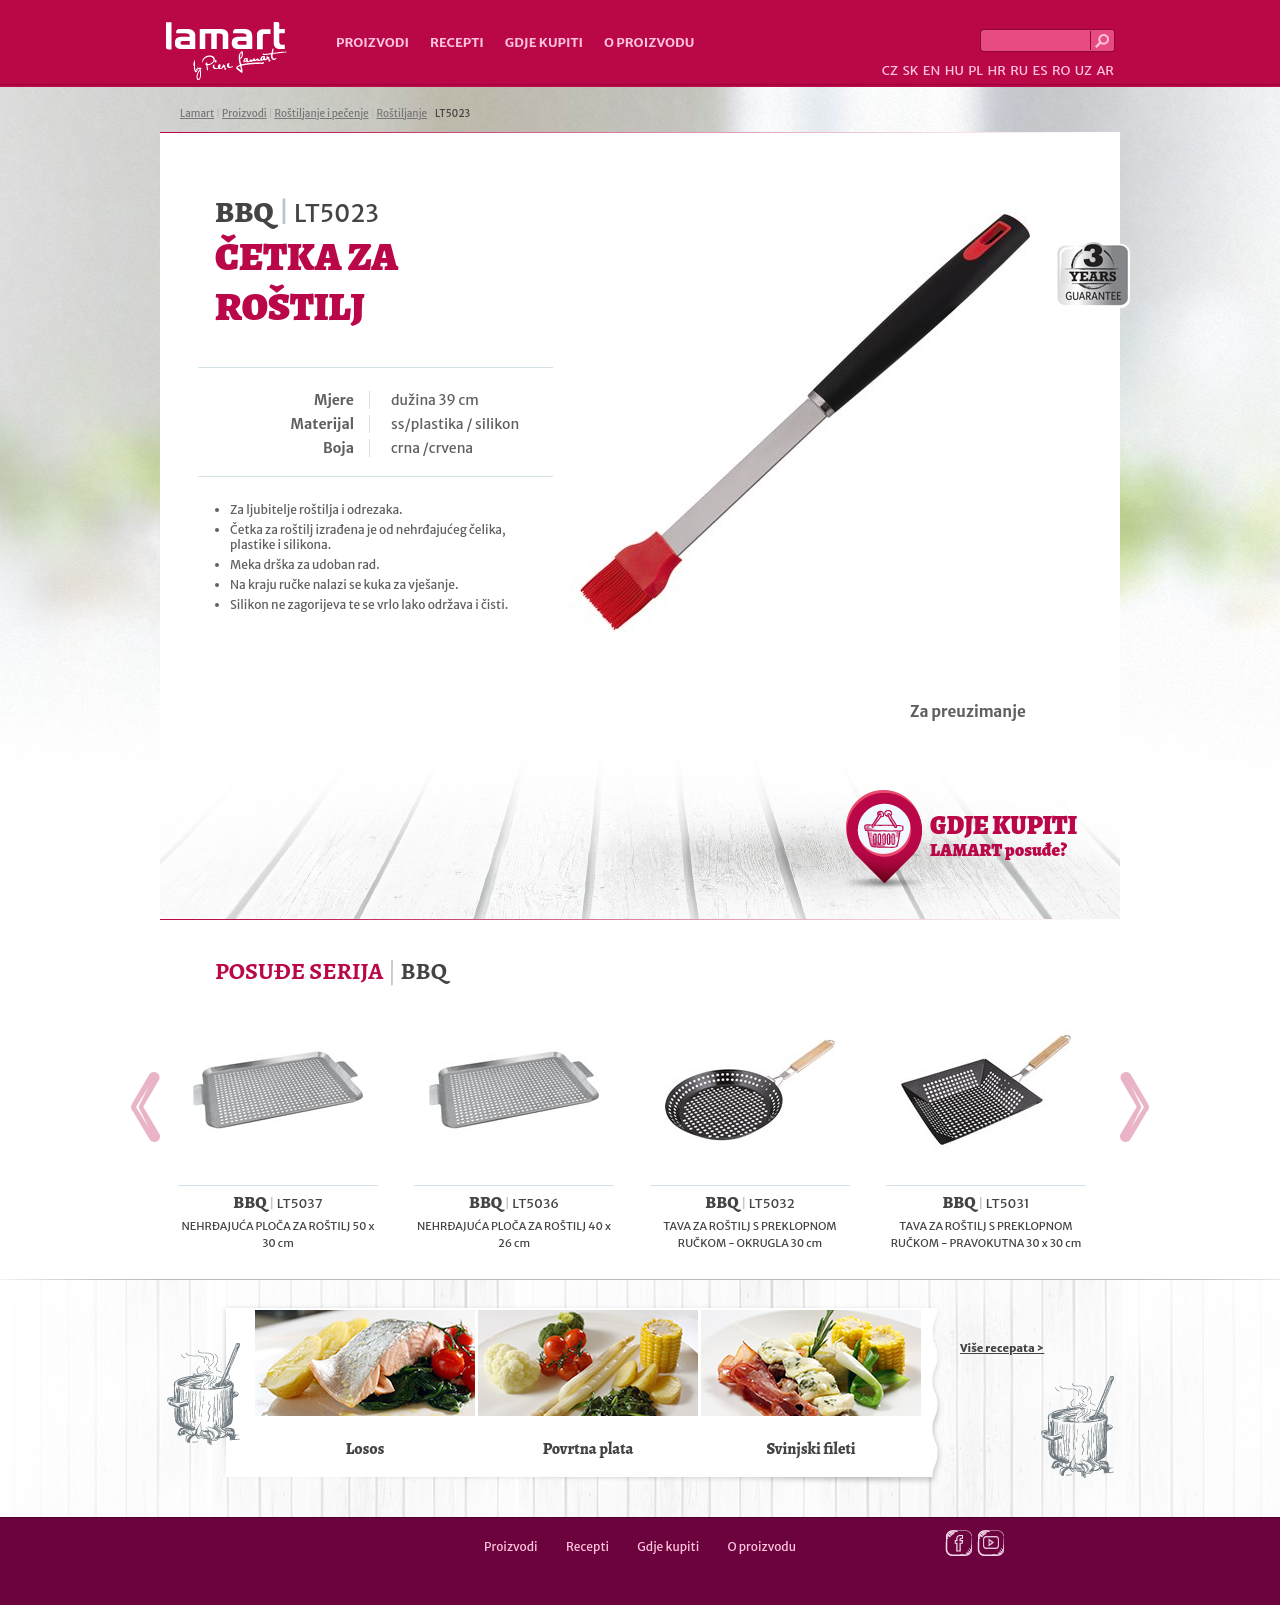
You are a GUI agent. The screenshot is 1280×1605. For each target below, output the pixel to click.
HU (954, 70)
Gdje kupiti (544, 42)
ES (1040, 70)
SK (910, 70)
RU (1019, 70)
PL (975, 70)
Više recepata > (1002, 1348)
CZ (890, 70)
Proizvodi (372, 42)
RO (1061, 70)
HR (996, 70)
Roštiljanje (401, 113)
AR (1105, 70)
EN (932, 70)
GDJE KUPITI (1003, 835)
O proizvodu (649, 42)
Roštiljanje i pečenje (322, 113)
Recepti (457, 42)
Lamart (226, 51)
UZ (1083, 70)
